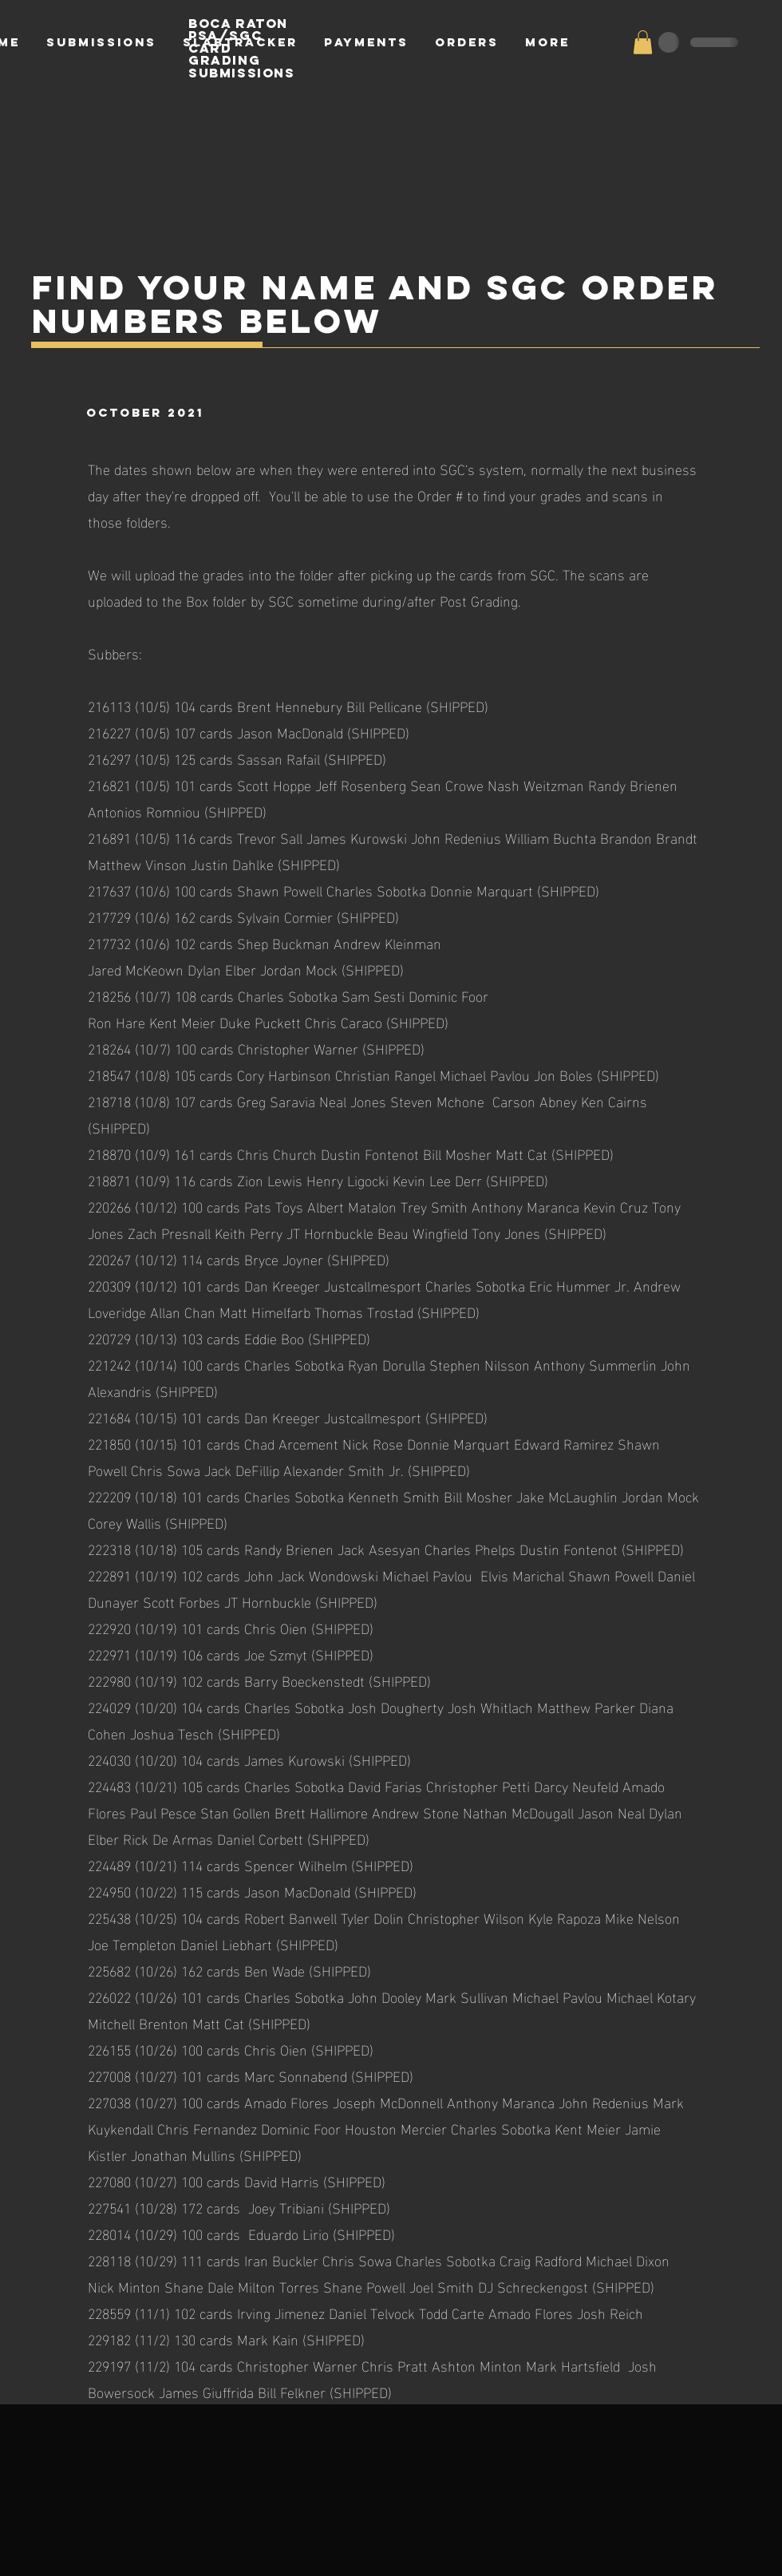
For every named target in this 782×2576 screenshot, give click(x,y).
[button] (643, 42)
